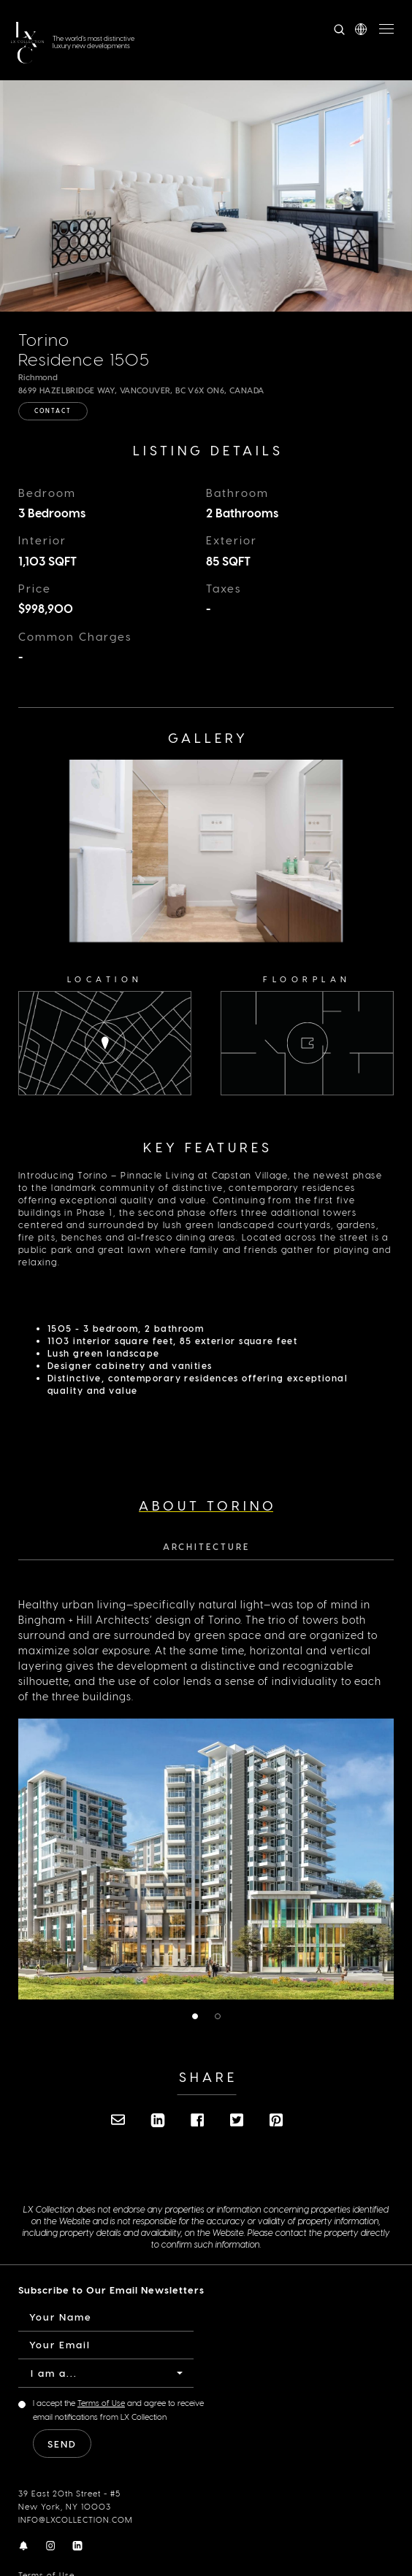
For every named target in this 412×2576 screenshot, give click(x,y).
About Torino (208, 1505)
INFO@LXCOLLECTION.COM (75, 2519)
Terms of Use (101, 2402)
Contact (53, 410)
